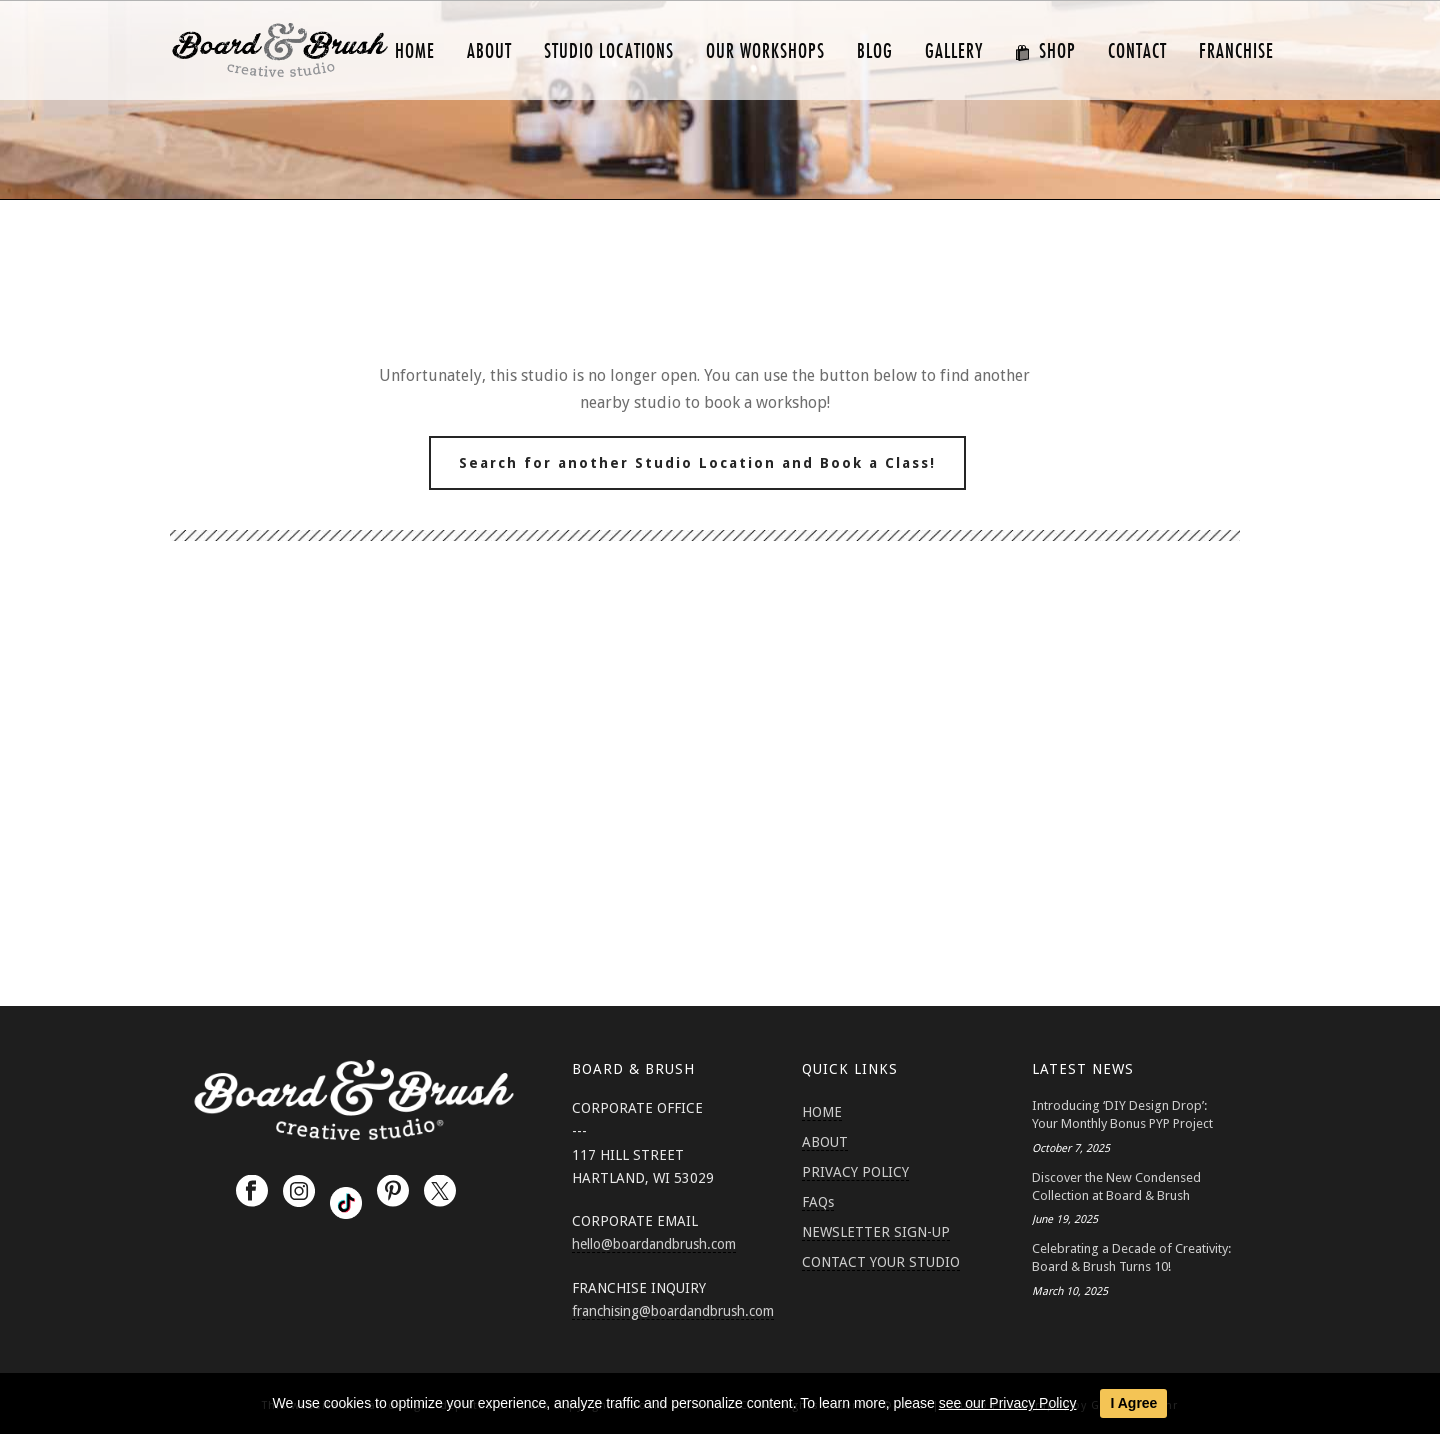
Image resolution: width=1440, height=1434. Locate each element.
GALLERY (954, 51)
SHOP (1045, 51)
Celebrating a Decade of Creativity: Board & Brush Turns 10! (1131, 1257)
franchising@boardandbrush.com (673, 1311)
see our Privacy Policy (1008, 1403)
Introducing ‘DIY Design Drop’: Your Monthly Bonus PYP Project (1122, 1114)
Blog (875, 51)
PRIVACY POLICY (855, 1172)
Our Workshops (765, 51)
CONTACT (1137, 51)
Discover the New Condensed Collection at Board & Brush (1116, 1186)
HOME (415, 51)
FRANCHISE (1236, 51)
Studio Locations (609, 51)
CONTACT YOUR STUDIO (881, 1262)
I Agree (1133, 1403)
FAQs (818, 1202)
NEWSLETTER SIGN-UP (876, 1232)
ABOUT (489, 51)
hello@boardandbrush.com (654, 1244)
